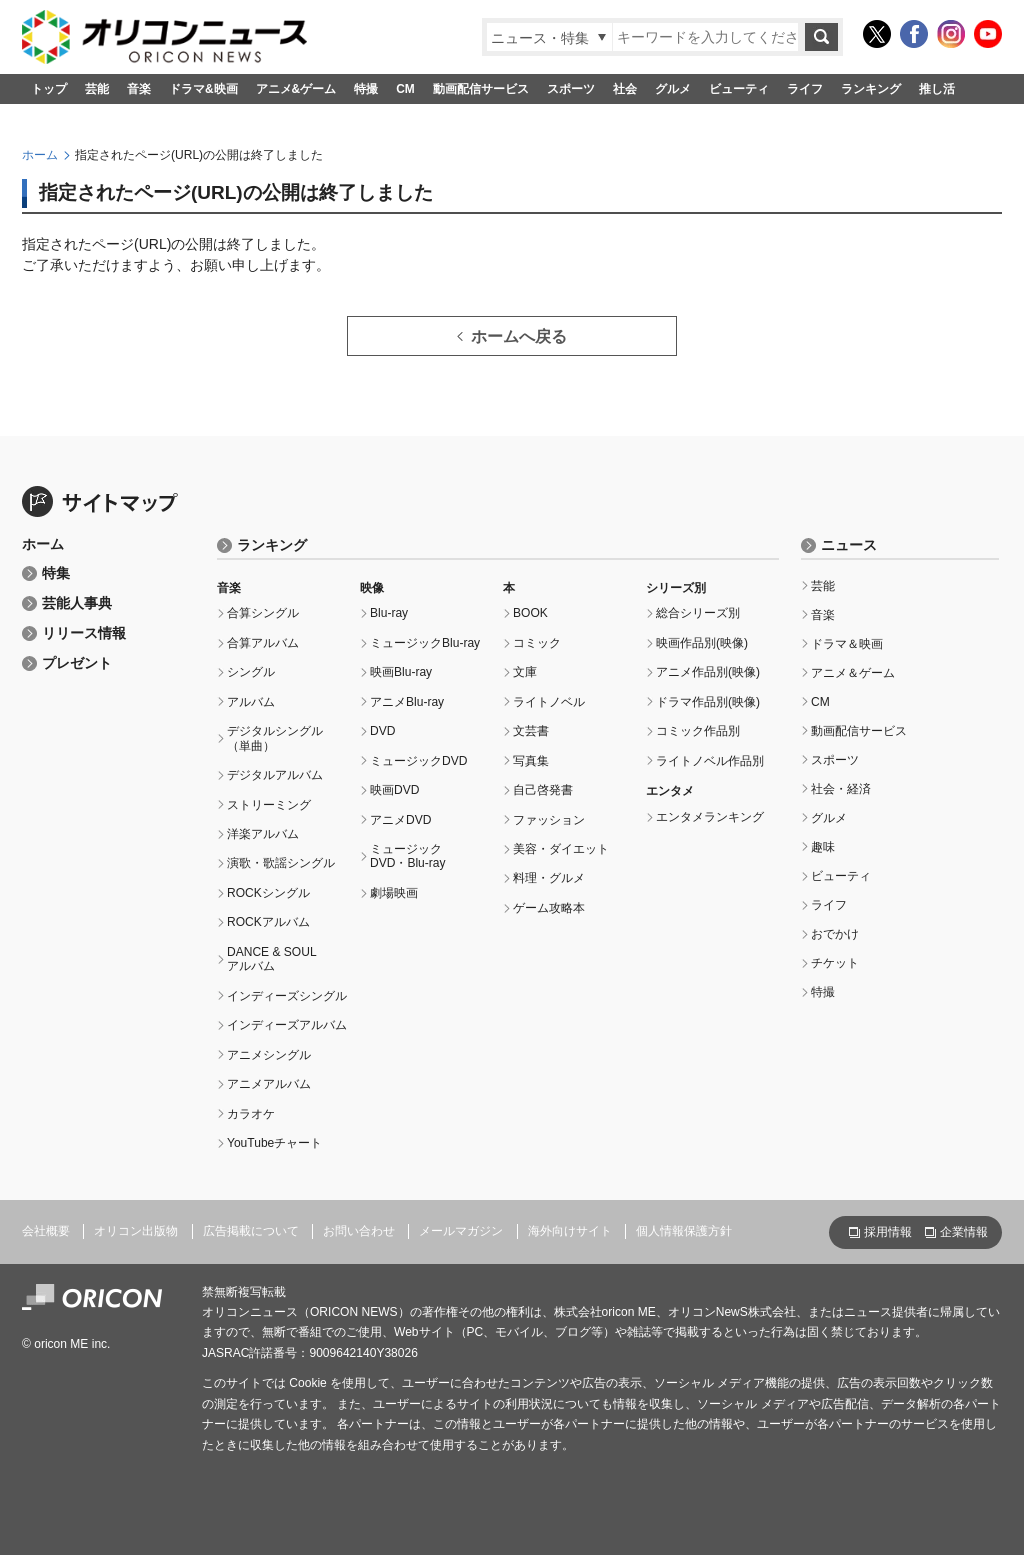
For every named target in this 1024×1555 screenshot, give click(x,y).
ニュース (849, 545)
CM (405, 89)
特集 (56, 573)
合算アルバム (263, 643)
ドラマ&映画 (203, 89)
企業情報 (964, 1232)
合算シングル (263, 613)
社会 (625, 89)
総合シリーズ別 (698, 613)
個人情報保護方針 (684, 1231)
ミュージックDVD (418, 761)
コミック (537, 643)
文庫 (525, 672)
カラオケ (251, 1114)
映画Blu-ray (401, 672)
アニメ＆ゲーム (853, 673)
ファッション (549, 820)
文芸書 (531, 731)
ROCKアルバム (268, 922)
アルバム (251, 702)
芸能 (97, 89)
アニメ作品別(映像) (708, 672)
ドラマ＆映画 (847, 644)
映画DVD (394, 790)
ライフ (805, 89)
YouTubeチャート (274, 1143)
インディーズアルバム (287, 1025)
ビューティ (739, 89)
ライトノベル (549, 702)
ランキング (871, 89)
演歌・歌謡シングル (281, 863)
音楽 (139, 89)
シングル (251, 672)
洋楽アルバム (263, 834)
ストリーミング (269, 805)
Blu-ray (389, 613)
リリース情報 (84, 633)
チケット (835, 963)
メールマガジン (461, 1231)
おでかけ (835, 934)
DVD (382, 731)
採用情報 (888, 1232)
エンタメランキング (710, 817)
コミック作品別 (698, 731)
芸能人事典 (77, 603)
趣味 (823, 847)
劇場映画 (394, 893)
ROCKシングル (268, 893)
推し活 (937, 89)
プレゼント (77, 663)
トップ (49, 89)
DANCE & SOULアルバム (272, 959)
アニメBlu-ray (407, 702)
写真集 (531, 761)
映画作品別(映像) (702, 643)
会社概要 (46, 1231)
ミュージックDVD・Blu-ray (408, 856)
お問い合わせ (359, 1231)
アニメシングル (269, 1055)
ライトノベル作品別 (710, 761)
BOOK (530, 613)
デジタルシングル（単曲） (275, 738)
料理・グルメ (549, 878)
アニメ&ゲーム (296, 89)
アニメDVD (400, 820)
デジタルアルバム (275, 775)
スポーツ (571, 89)
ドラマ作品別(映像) (708, 702)
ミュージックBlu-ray (425, 643)
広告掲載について (251, 1231)
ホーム (40, 155)
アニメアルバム (269, 1084)
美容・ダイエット (561, 849)
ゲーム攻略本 (549, 908)
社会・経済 (841, 789)
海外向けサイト (570, 1231)
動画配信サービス (481, 89)
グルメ (673, 89)
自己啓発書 (543, 790)
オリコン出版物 (136, 1231)
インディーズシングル (287, 996)
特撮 (366, 89)
